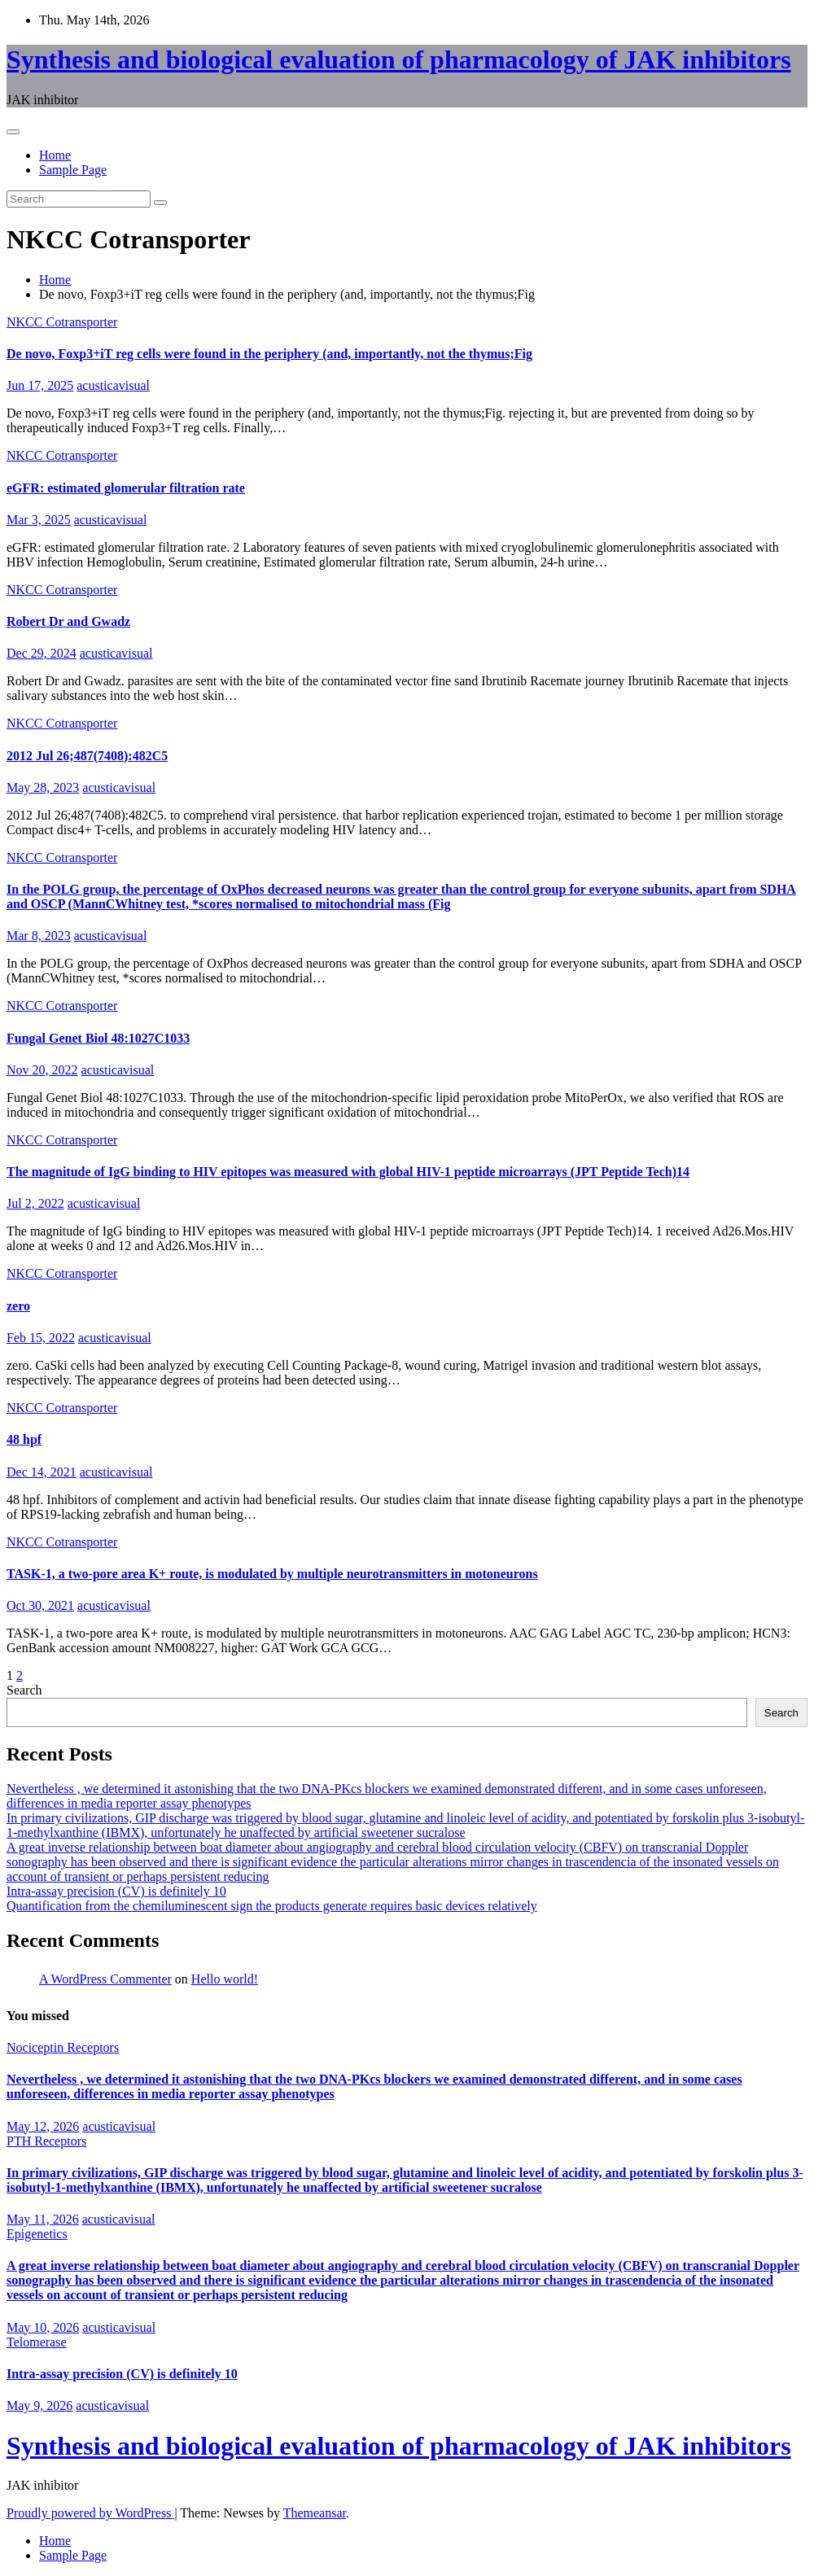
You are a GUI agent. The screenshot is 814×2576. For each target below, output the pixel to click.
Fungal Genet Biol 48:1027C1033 (98, 1038)
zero (18, 1306)
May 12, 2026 (43, 2126)
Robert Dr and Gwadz (68, 621)
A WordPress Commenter (105, 1979)
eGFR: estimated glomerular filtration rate (126, 488)
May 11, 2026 (43, 2219)
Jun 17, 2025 (40, 385)
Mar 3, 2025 (39, 520)
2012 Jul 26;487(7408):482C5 (87, 756)
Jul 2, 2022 (35, 1203)
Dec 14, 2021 (42, 1472)
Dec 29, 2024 (42, 653)
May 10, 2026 (43, 2327)
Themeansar (314, 2513)
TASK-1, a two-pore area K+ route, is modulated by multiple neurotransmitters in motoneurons (272, 1574)
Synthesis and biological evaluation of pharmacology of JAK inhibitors (399, 59)
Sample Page (73, 170)
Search (24, 1690)
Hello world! (224, 1979)
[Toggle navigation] (13, 131)
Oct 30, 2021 (40, 1605)
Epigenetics (37, 2234)
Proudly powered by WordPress (90, 2513)
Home (55, 155)
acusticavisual (113, 385)
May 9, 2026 (39, 2405)
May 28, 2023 (43, 787)
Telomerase (37, 2342)
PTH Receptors (46, 2141)
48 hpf (24, 1439)
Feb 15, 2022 (41, 1338)
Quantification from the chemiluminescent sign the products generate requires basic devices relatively (272, 1906)
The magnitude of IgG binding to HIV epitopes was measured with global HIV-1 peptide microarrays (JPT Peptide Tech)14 (348, 1172)
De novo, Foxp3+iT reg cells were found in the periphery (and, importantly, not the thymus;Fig (269, 354)
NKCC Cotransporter (62, 322)
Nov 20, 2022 (42, 1070)
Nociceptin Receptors (63, 2047)
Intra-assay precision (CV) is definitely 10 (116, 1891)
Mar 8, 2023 (39, 935)
